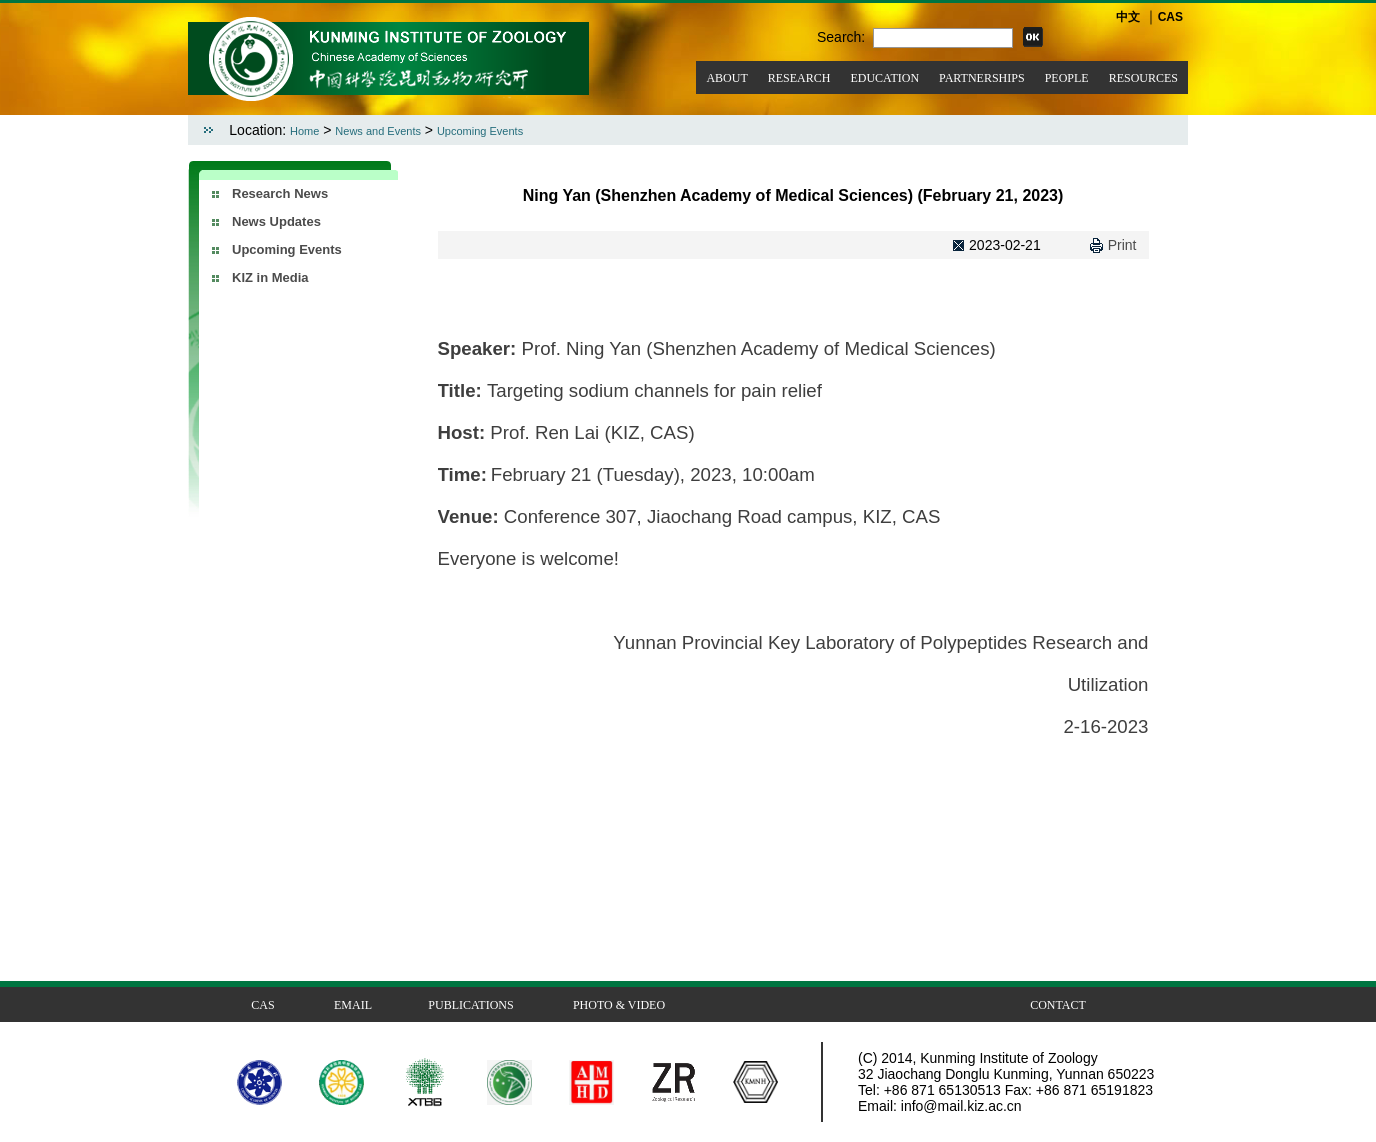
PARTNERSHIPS (982, 78)
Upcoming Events (480, 131)
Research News (280, 193)
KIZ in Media (270, 277)
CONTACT (1058, 1005)
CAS (1170, 17)
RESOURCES (1143, 78)
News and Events (378, 131)
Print (1122, 245)
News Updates (276, 221)
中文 (1128, 17)
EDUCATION (884, 78)
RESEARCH (799, 78)
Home (304, 131)
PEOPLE (1067, 78)
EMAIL (353, 1005)
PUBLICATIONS (470, 1005)
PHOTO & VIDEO (619, 1005)
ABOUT (726, 78)
